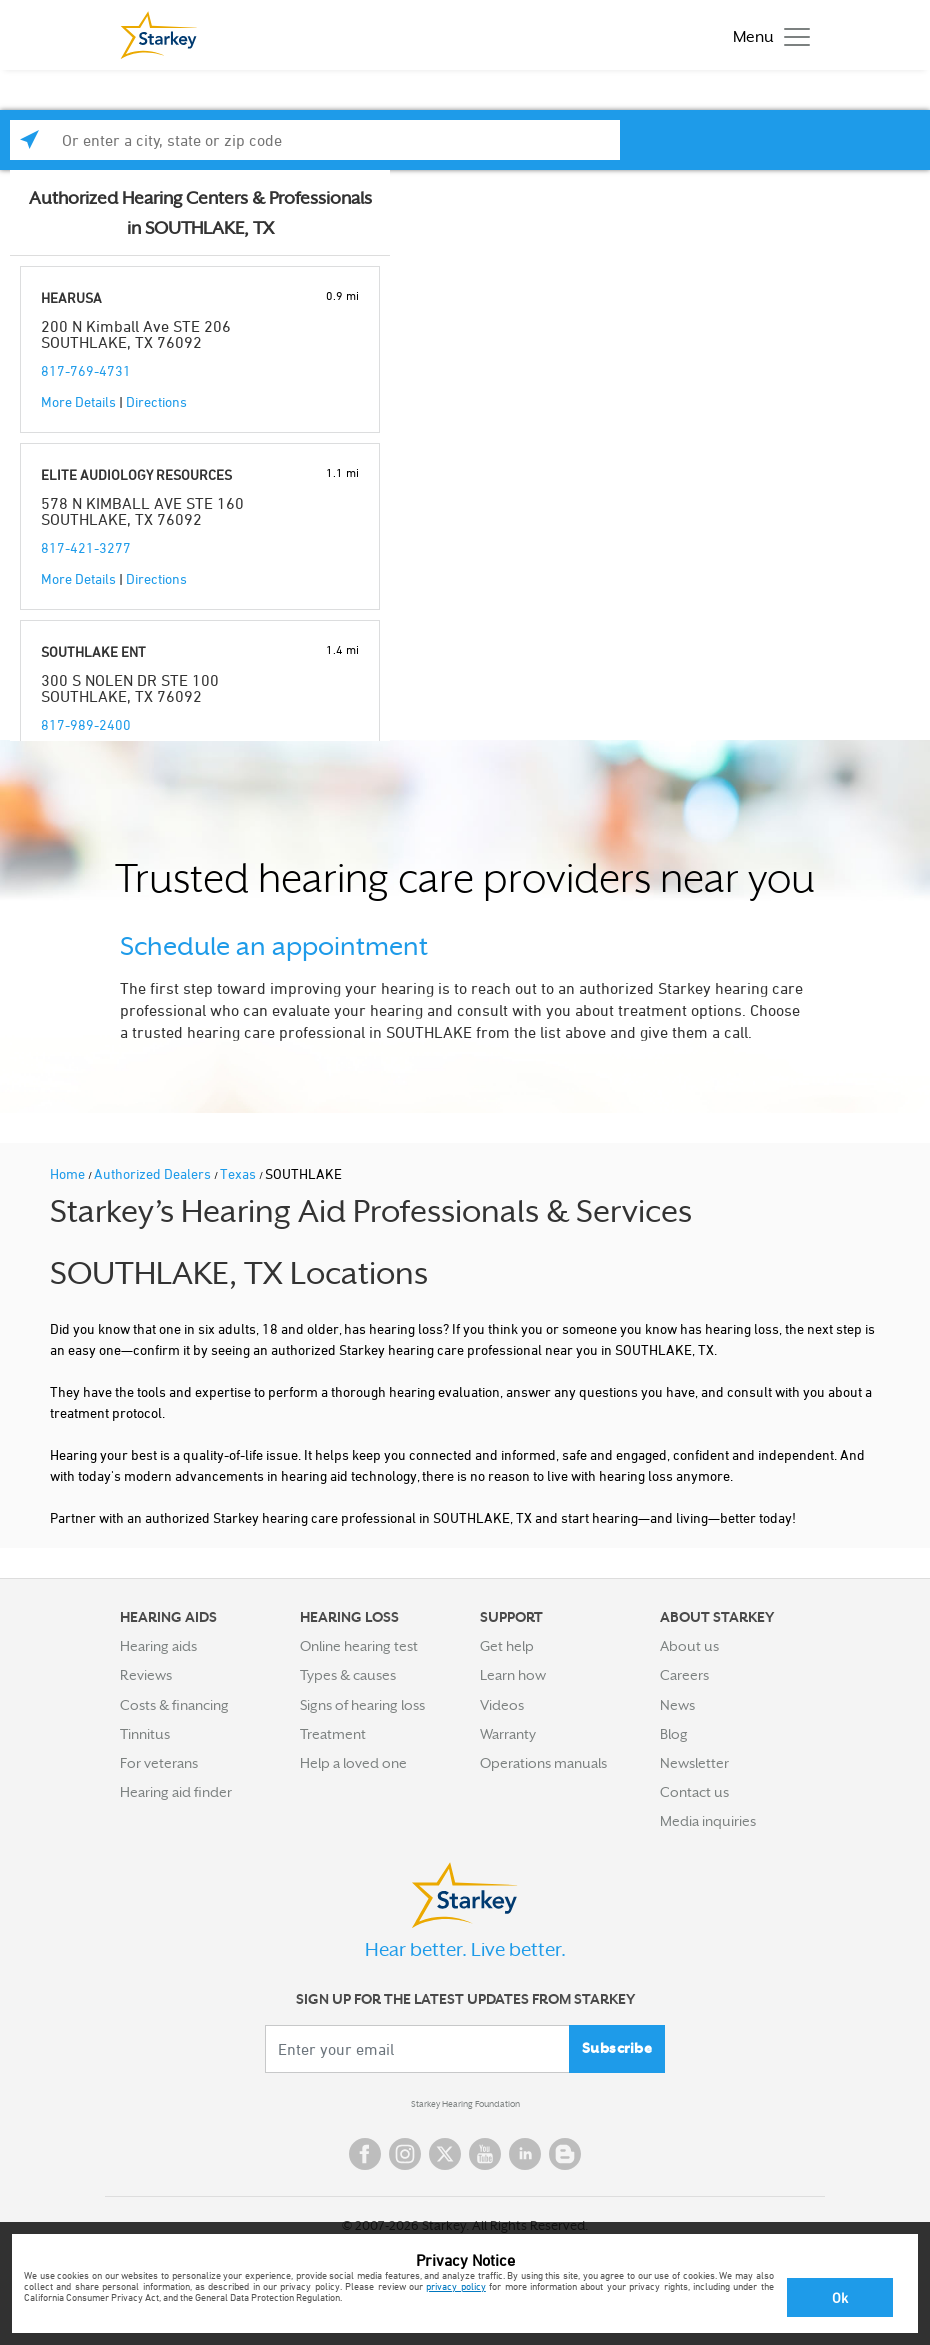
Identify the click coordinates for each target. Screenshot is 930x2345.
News (677, 1705)
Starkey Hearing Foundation (465, 2104)
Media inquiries (708, 1821)
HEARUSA (71, 297)
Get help (507, 1646)
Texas (239, 1173)
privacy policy (455, 2286)
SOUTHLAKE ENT (93, 651)
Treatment (333, 1734)
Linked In (525, 2154)
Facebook (365, 2154)
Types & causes (348, 1675)
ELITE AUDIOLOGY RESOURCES (136, 474)
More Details (78, 401)
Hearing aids (158, 1646)
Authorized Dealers (154, 1173)
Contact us (694, 1792)
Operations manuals (543, 1763)
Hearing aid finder (176, 1792)
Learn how (513, 1675)
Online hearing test (359, 1646)
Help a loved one (353, 1763)
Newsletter (694, 1763)
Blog (674, 1734)
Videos (502, 1705)
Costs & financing (174, 1705)
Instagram (405, 2154)
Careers (684, 1675)
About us (689, 1646)
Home (69, 1173)
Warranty (508, 1734)
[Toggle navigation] (766, 35)
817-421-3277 (86, 547)
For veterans (159, 1763)
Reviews (146, 1675)
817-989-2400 (86, 724)
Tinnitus (145, 1734)
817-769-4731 (86, 370)
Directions (156, 401)
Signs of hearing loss (362, 1705)
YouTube (485, 2154)
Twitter (445, 2154)
